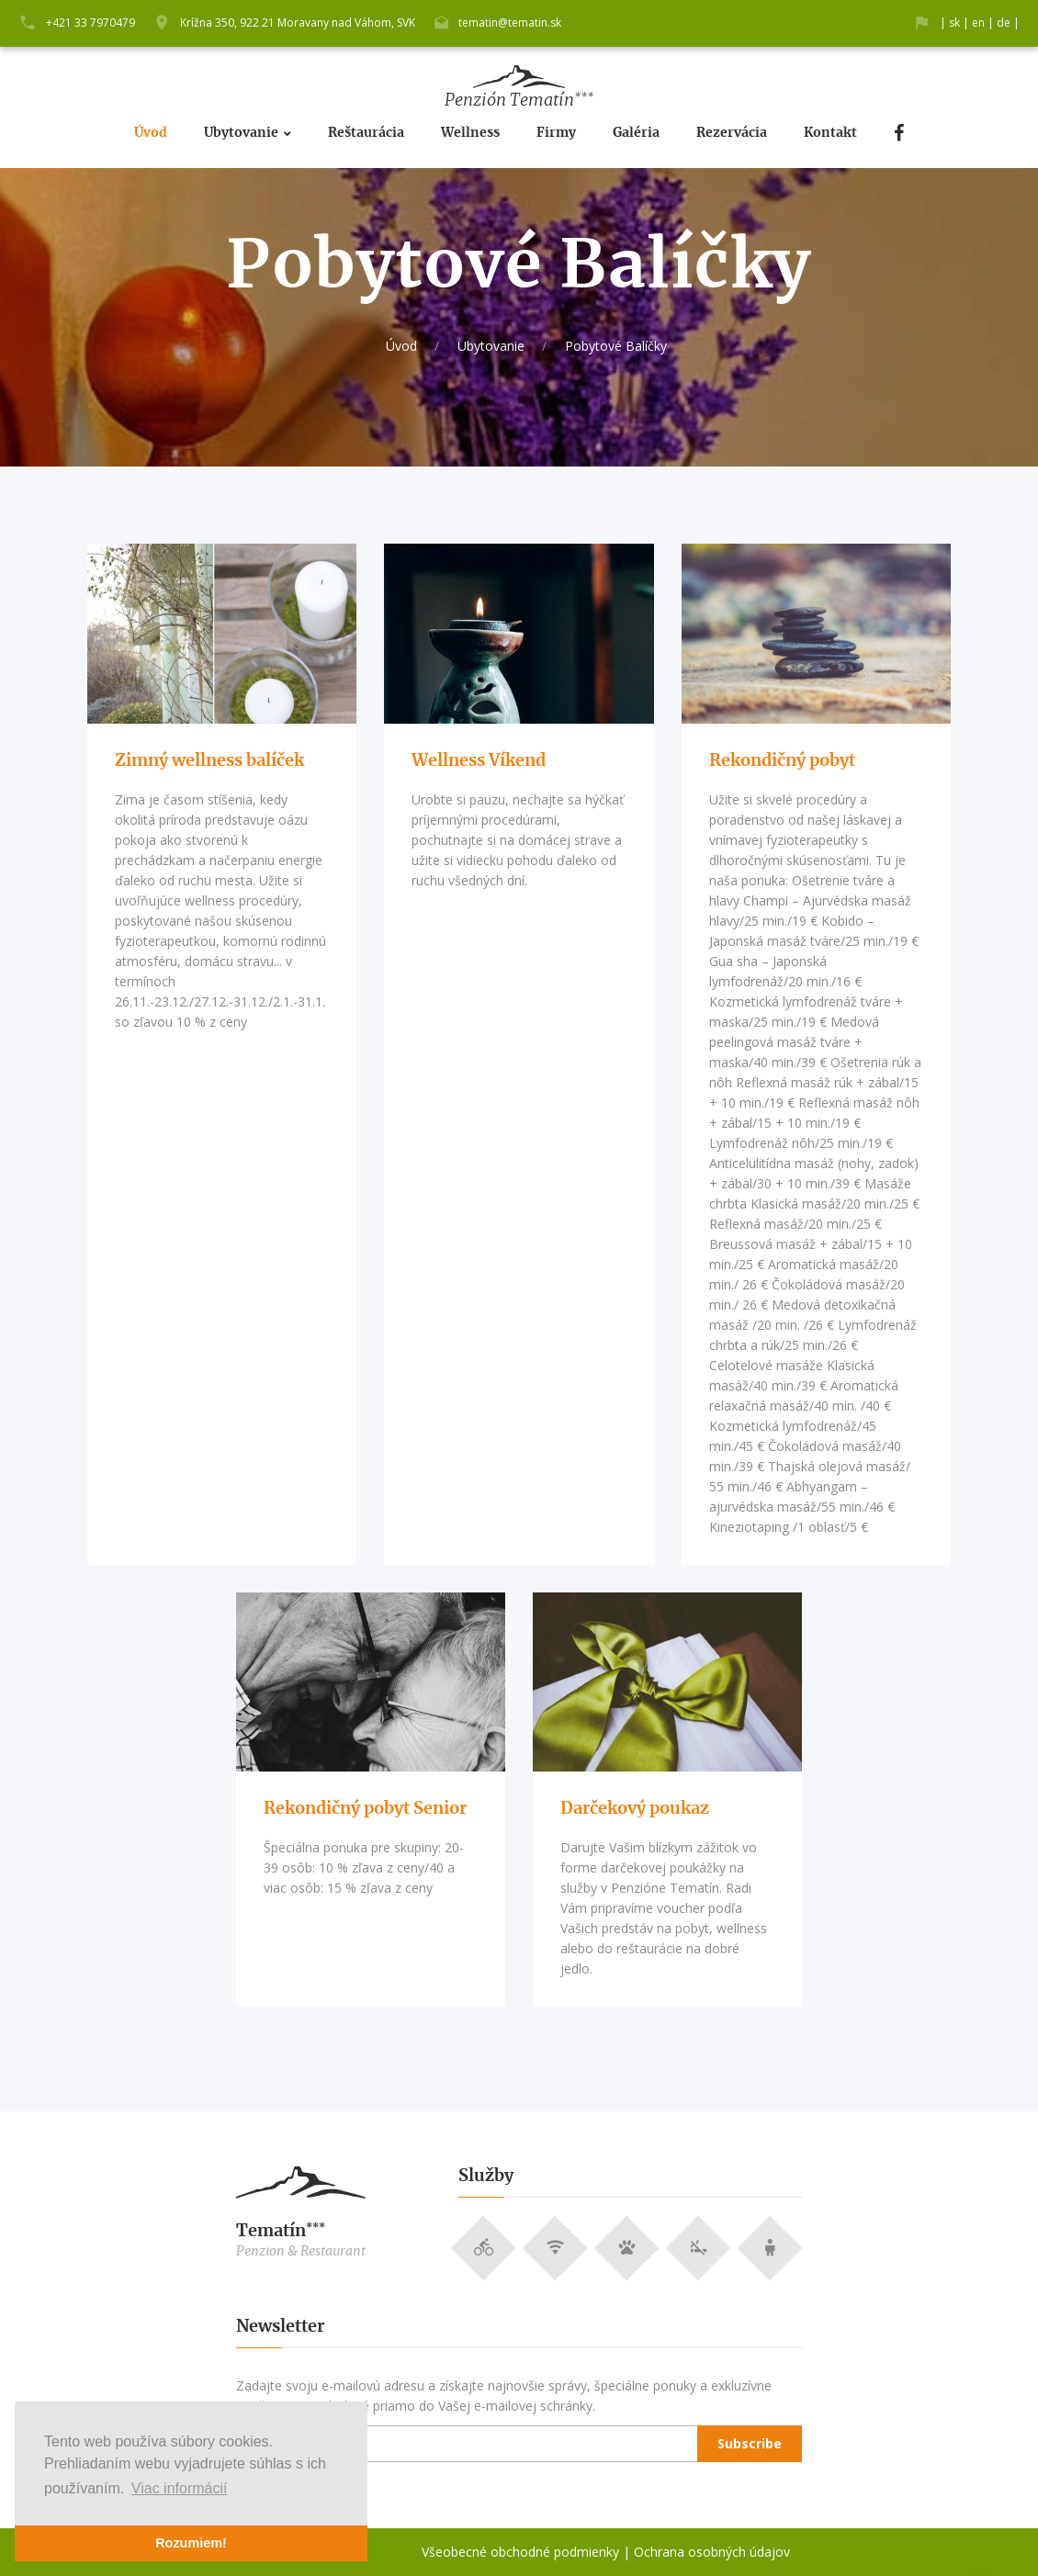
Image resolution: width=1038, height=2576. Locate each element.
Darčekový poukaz (634, 1809)
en (978, 22)
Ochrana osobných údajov (712, 2551)
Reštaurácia (366, 133)
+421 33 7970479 (90, 22)
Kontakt (830, 133)
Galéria (636, 133)
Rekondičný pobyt (782, 761)
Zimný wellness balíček (209, 761)
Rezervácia (731, 133)
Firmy (556, 133)
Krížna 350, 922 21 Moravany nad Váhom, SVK (297, 22)
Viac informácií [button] (179, 2488)
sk (954, 22)
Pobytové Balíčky (616, 345)
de (1003, 22)
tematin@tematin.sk (509, 22)
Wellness (470, 133)
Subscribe (749, 2443)
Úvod (150, 133)
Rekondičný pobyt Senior (365, 1809)
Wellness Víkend (479, 761)
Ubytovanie (241, 133)
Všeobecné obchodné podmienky (520, 2551)
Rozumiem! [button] (191, 2543)
